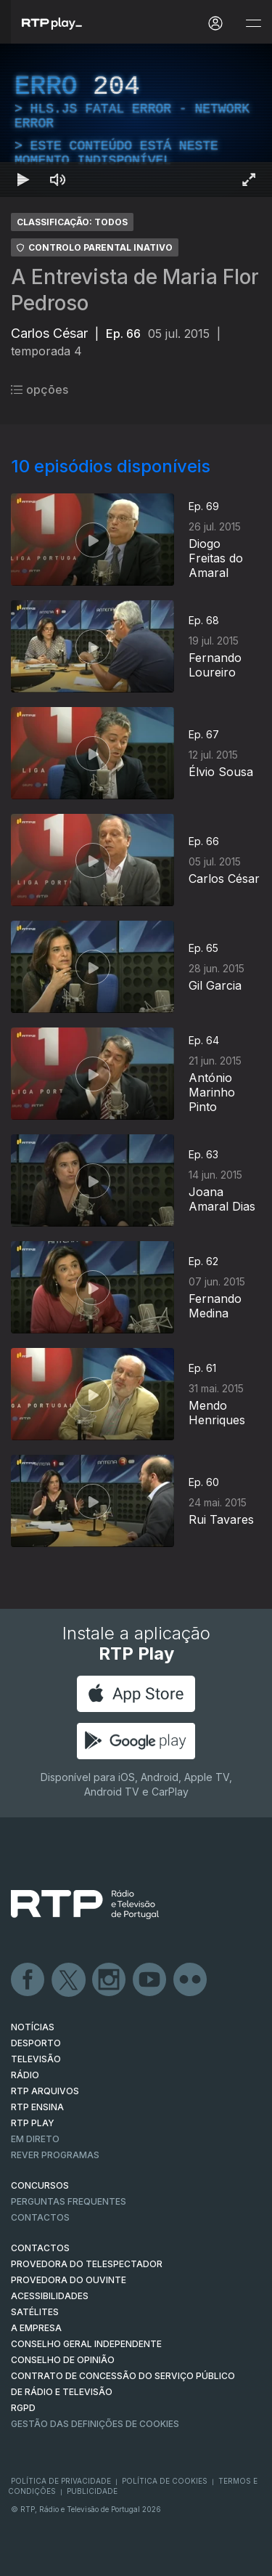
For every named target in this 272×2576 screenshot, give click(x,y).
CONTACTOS (40, 2247)
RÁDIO (25, 2075)
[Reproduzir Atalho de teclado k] (23, 179)
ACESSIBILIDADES (49, 2295)
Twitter (68, 1980)
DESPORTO (36, 2043)
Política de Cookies (164, 2480)
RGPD (23, 2407)
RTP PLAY (32, 2122)
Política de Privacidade (61, 2480)
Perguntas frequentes (68, 2201)
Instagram (109, 1980)
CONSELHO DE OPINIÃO (63, 2359)
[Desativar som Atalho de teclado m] (58, 179)
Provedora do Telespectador (86, 2263)
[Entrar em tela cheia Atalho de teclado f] (248, 179)
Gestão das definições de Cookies (95, 2423)
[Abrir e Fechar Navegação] (253, 23)
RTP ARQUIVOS (45, 2091)
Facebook (28, 1980)
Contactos (40, 2217)
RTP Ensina (37, 2106)
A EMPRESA (36, 2327)
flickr (190, 1980)
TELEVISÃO (36, 2059)
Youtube (150, 1980)
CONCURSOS (40, 2185)
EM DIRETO (35, 2138)
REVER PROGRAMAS (55, 2154)
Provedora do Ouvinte (68, 2279)
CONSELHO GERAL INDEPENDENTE (86, 2343)
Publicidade (92, 2491)
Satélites (35, 2311)
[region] (136, 120)
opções (39, 389)
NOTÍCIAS (32, 2027)
